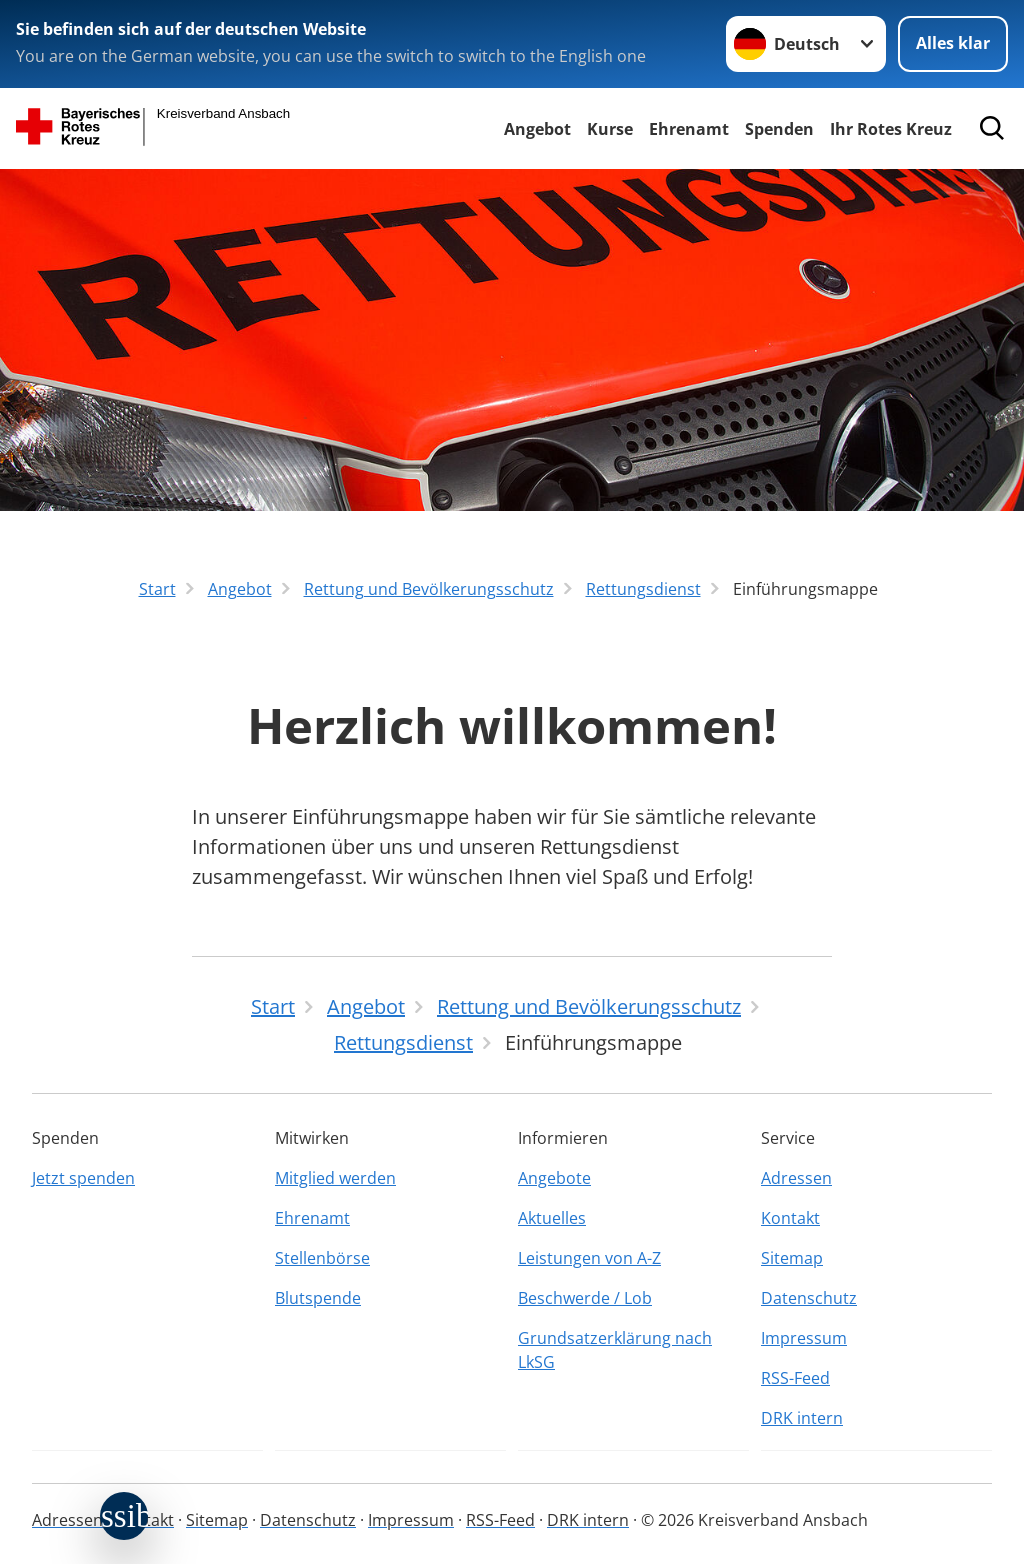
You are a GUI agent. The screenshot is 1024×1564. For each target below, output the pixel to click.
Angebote (554, 1178)
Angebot (537, 129)
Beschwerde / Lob (585, 1298)
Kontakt (790, 1218)
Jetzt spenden (83, 1178)
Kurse (610, 129)
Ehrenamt (689, 129)
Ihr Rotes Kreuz (891, 129)
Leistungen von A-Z (589, 1258)
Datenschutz (809, 1298)
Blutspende (318, 1298)
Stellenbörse (322, 1258)
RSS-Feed (795, 1378)
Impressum (804, 1338)
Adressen (796, 1178)
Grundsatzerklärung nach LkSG (615, 1350)
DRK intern (802, 1418)
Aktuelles (552, 1218)
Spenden (779, 129)
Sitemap (792, 1258)
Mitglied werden (335, 1178)
